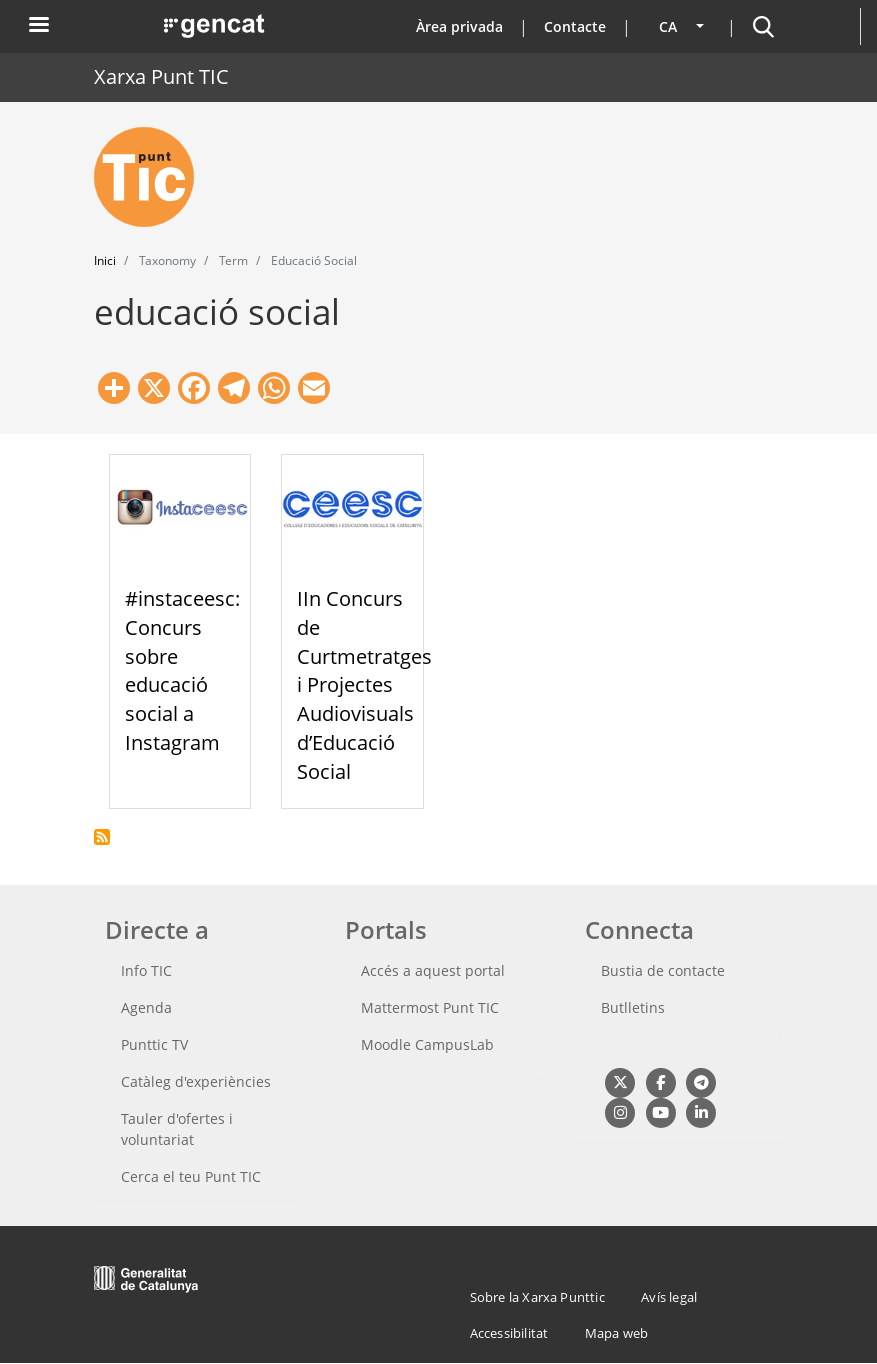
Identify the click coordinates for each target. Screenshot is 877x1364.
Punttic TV (154, 1044)
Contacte (575, 26)
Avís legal (669, 1297)
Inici (105, 260)
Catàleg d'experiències (196, 1081)
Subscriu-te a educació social (102, 837)
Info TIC (146, 970)
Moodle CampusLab (427, 1044)
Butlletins (633, 1007)
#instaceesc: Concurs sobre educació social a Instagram (182, 670)
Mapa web (617, 1333)
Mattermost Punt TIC (430, 1007)
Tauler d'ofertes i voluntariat (177, 1129)
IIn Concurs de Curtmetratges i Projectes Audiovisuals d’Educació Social (364, 685)
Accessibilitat (509, 1333)
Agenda (146, 1007)
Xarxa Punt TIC (161, 76)
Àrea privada (459, 26)
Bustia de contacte (663, 970)
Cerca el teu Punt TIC (191, 1176)
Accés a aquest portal (433, 970)
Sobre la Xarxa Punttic (537, 1297)
